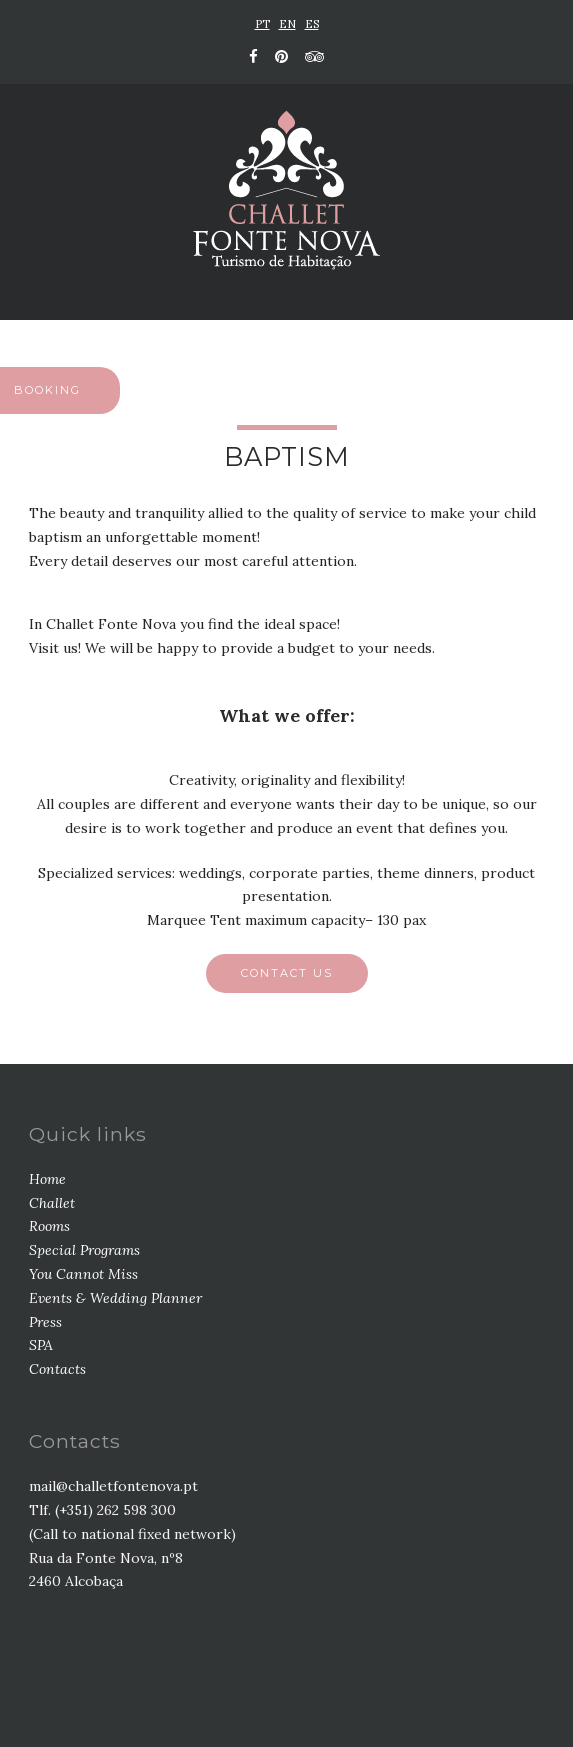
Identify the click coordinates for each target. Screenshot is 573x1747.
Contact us (287, 973)
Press (45, 1322)
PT (262, 24)
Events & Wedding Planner (115, 1298)
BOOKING (47, 390)
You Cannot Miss (83, 1274)
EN (287, 24)
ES (312, 24)
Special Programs (84, 1250)
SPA (41, 1345)
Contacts (57, 1369)
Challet (52, 1203)
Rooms (49, 1226)
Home (47, 1179)
